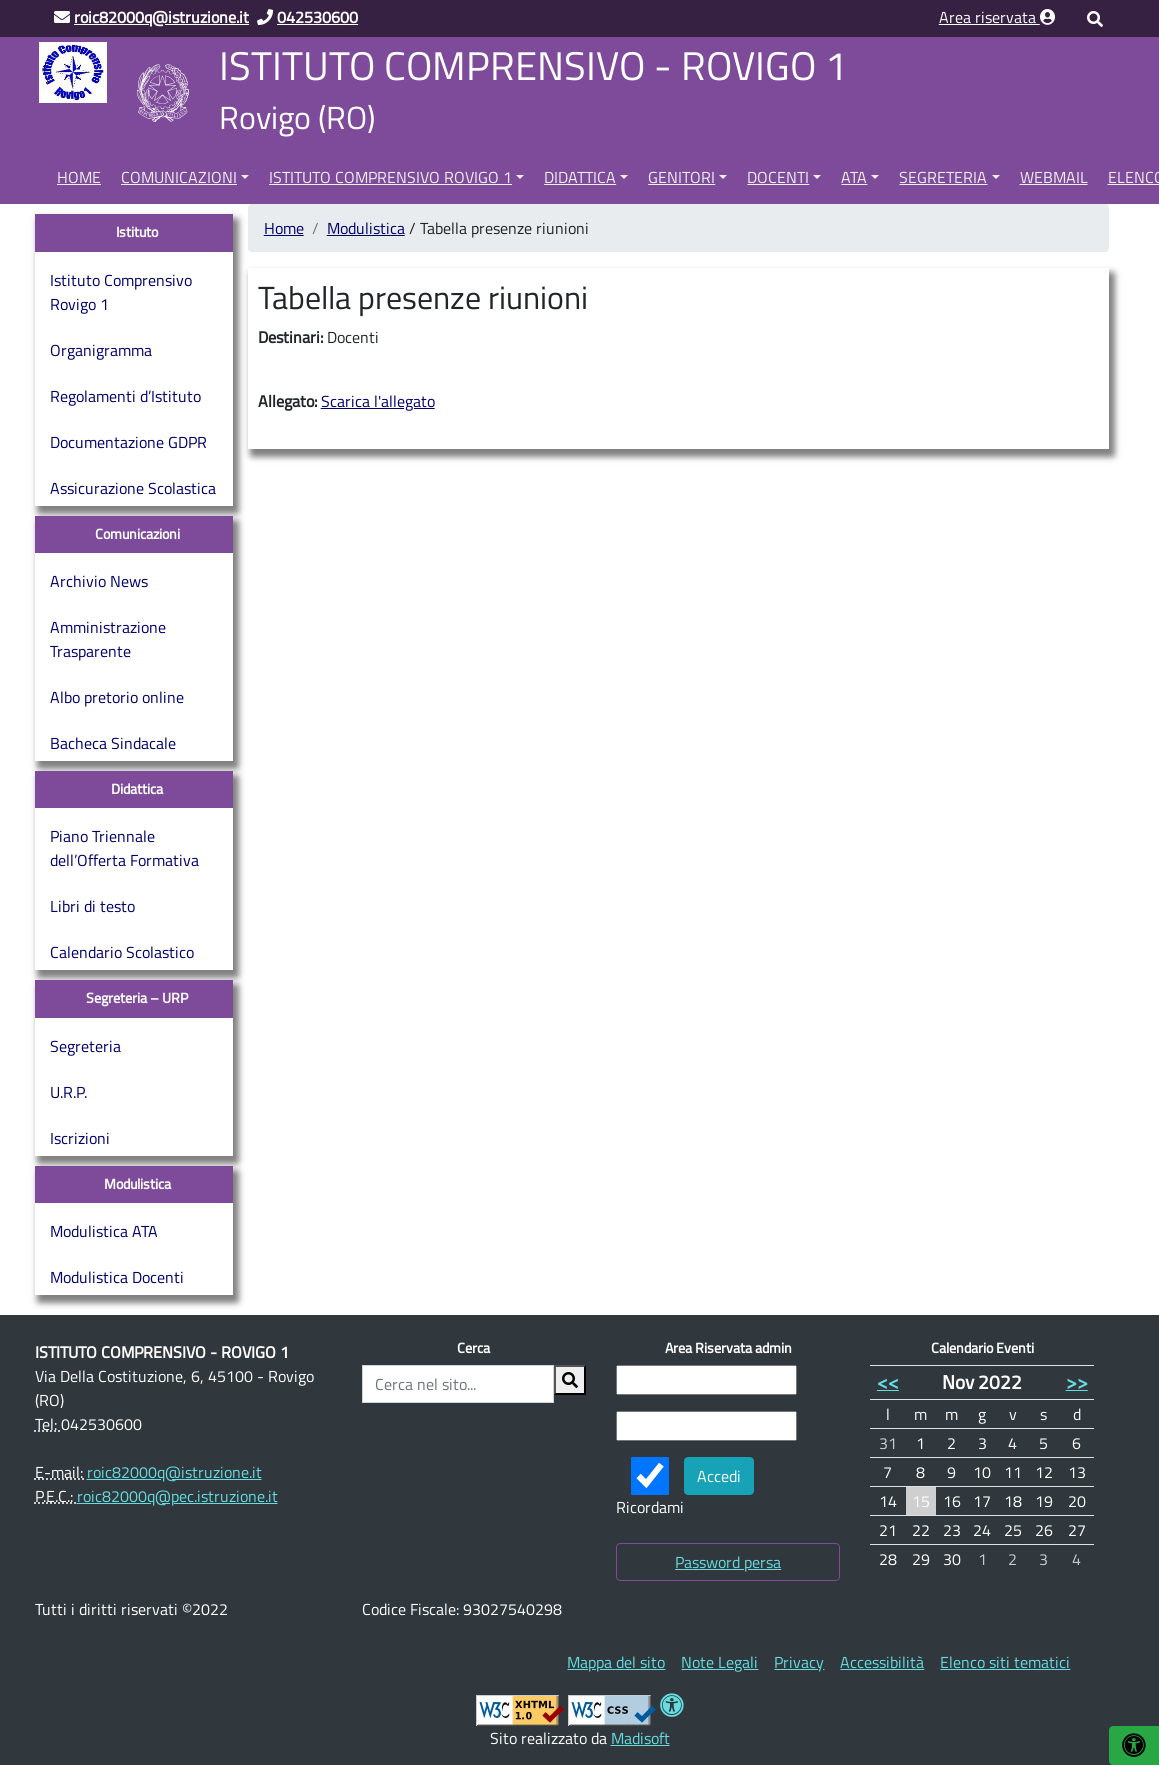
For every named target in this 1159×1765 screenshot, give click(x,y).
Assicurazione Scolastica (133, 488)
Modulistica (366, 228)
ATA (854, 177)
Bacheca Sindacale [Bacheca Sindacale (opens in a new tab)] (113, 743)
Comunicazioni (179, 177)
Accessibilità (882, 1662)
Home (79, 177)
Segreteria (943, 177)
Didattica (580, 177)
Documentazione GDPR (128, 442)
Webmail (1054, 177)
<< (888, 1381)
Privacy (799, 1662)
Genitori (681, 177)
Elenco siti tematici (1005, 1662)
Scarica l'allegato (378, 401)
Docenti (778, 177)
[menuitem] (79, 174)
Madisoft (640, 1738)
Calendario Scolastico (122, 952)
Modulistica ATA (104, 1231)
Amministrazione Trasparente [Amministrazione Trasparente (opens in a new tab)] (108, 639)
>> (1077, 1381)
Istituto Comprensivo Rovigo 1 (390, 177)
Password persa (728, 1562)
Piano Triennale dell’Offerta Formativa (124, 848)
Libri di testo (92, 906)
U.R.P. (68, 1092)
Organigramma (101, 350)
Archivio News (99, 581)
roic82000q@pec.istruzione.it (177, 1496)
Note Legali (719, 1662)
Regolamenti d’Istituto (125, 396)
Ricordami (650, 1488)
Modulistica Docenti (117, 1277)
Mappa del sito (616, 1662)
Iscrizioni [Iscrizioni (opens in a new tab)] (80, 1138)
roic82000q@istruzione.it (174, 1472)
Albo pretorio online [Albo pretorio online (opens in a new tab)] (117, 697)
